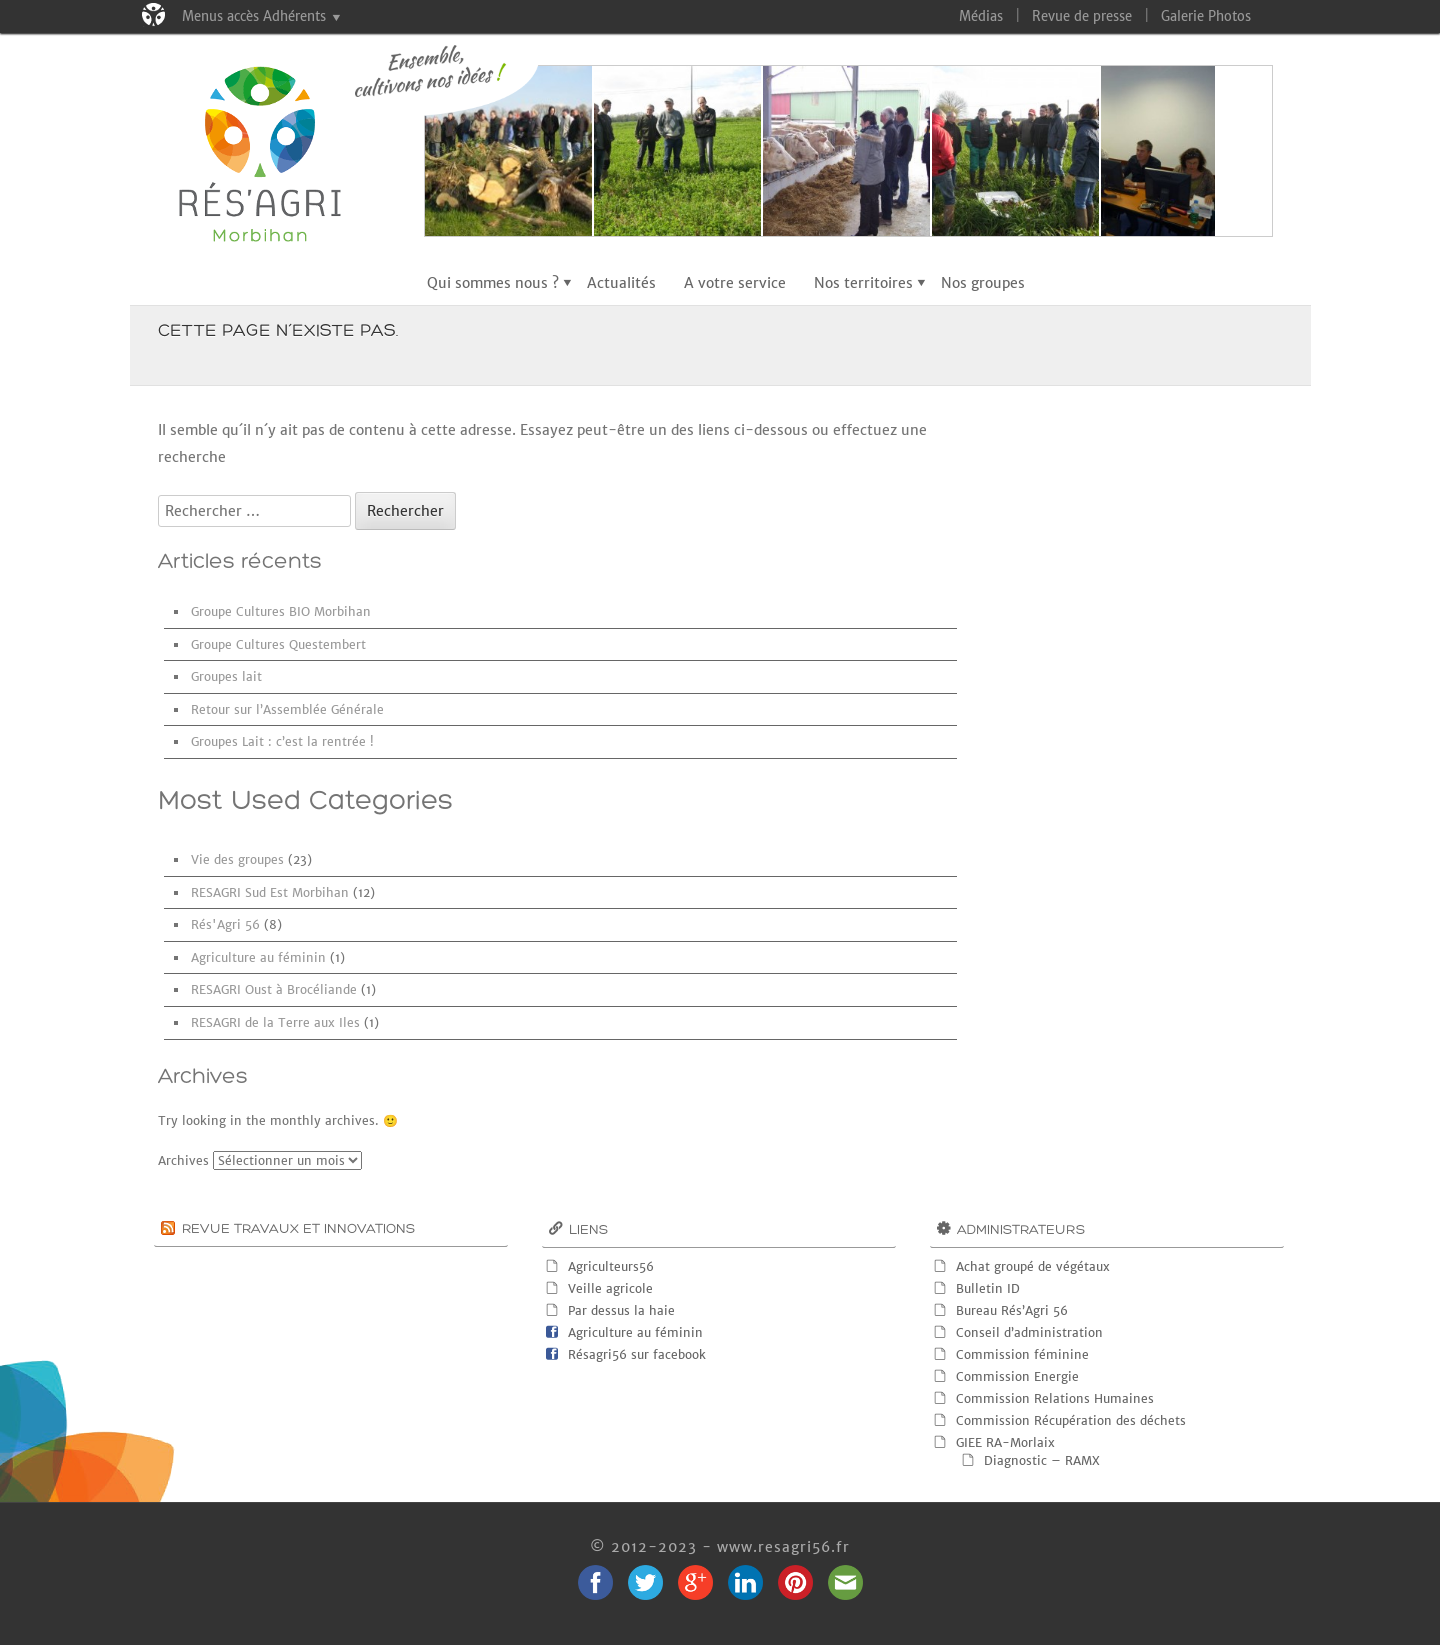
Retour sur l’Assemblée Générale (287, 709)
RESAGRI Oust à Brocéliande (274, 989)
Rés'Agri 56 (225, 924)
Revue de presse (1082, 16)
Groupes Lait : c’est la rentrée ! (282, 741)
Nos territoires (863, 283)
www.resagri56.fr (783, 1547)
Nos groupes (983, 283)
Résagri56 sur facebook (637, 1354)
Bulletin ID (988, 1288)
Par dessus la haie (621, 1310)
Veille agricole (610, 1288)
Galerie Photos (1206, 16)
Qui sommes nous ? (493, 283)
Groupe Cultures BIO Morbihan (281, 611)
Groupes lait (226, 676)
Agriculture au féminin (258, 957)
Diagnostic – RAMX (1042, 1460)
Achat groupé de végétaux (1033, 1266)
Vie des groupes (237, 859)
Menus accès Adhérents (254, 16)
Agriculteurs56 (611, 1266)
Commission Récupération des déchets (1071, 1420)
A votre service (735, 283)
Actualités (621, 283)
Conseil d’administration (1029, 1332)
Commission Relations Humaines (1055, 1398)
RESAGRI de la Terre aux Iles (275, 1022)
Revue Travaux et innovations (298, 1229)
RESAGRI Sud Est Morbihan (270, 892)
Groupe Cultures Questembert (278, 644)
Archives (183, 1160)
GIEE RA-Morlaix (1005, 1442)
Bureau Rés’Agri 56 (1012, 1310)
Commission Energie (1017, 1376)
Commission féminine (1022, 1354)
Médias (981, 16)
